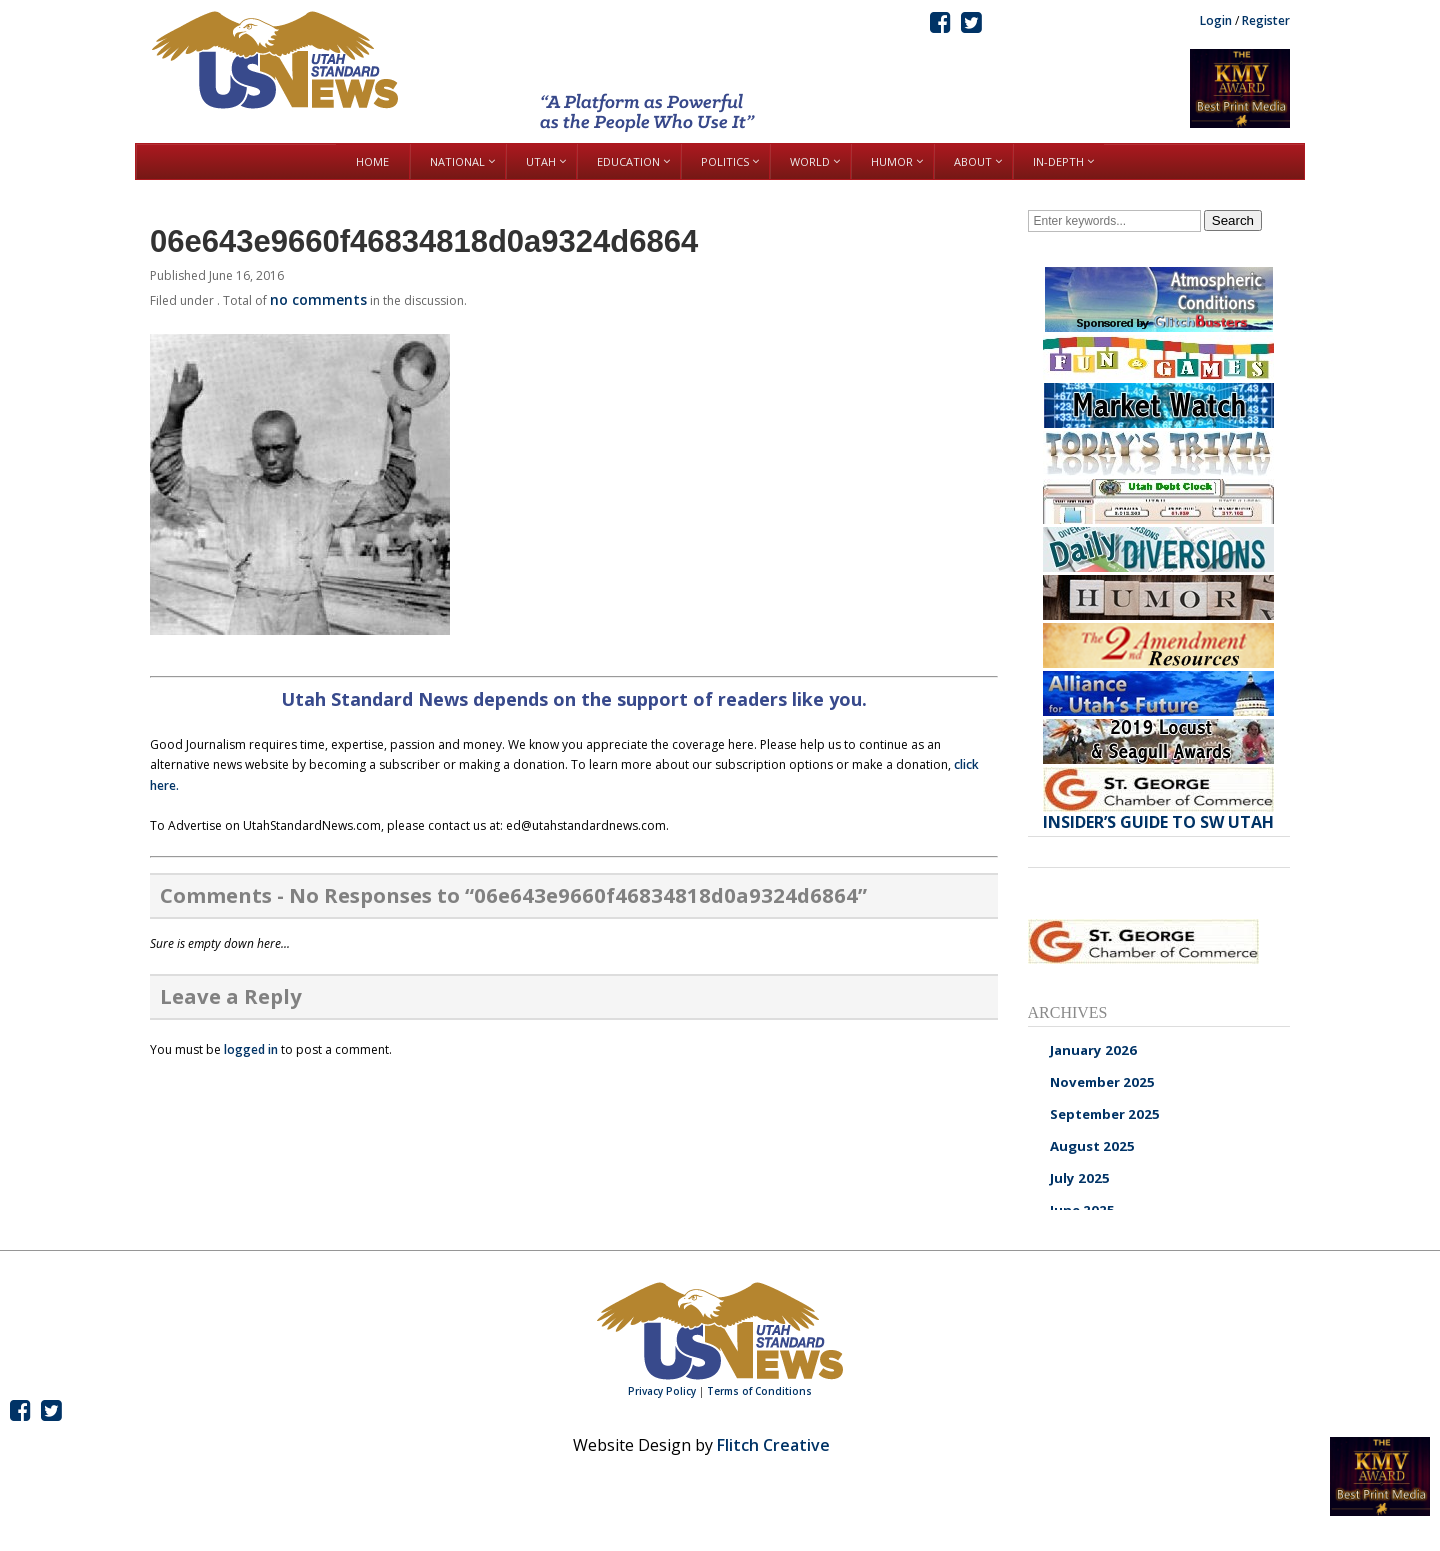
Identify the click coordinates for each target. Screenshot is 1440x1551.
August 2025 (1092, 1146)
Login (1216, 20)
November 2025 (1102, 1082)
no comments (318, 299)
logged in (251, 1049)
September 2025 (1105, 1114)
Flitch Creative (773, 1445)
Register (1266, 20)
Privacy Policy (662, 1391)
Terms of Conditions (759, 1391)
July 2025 (1080, 1178)
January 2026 (1093, 1050)
